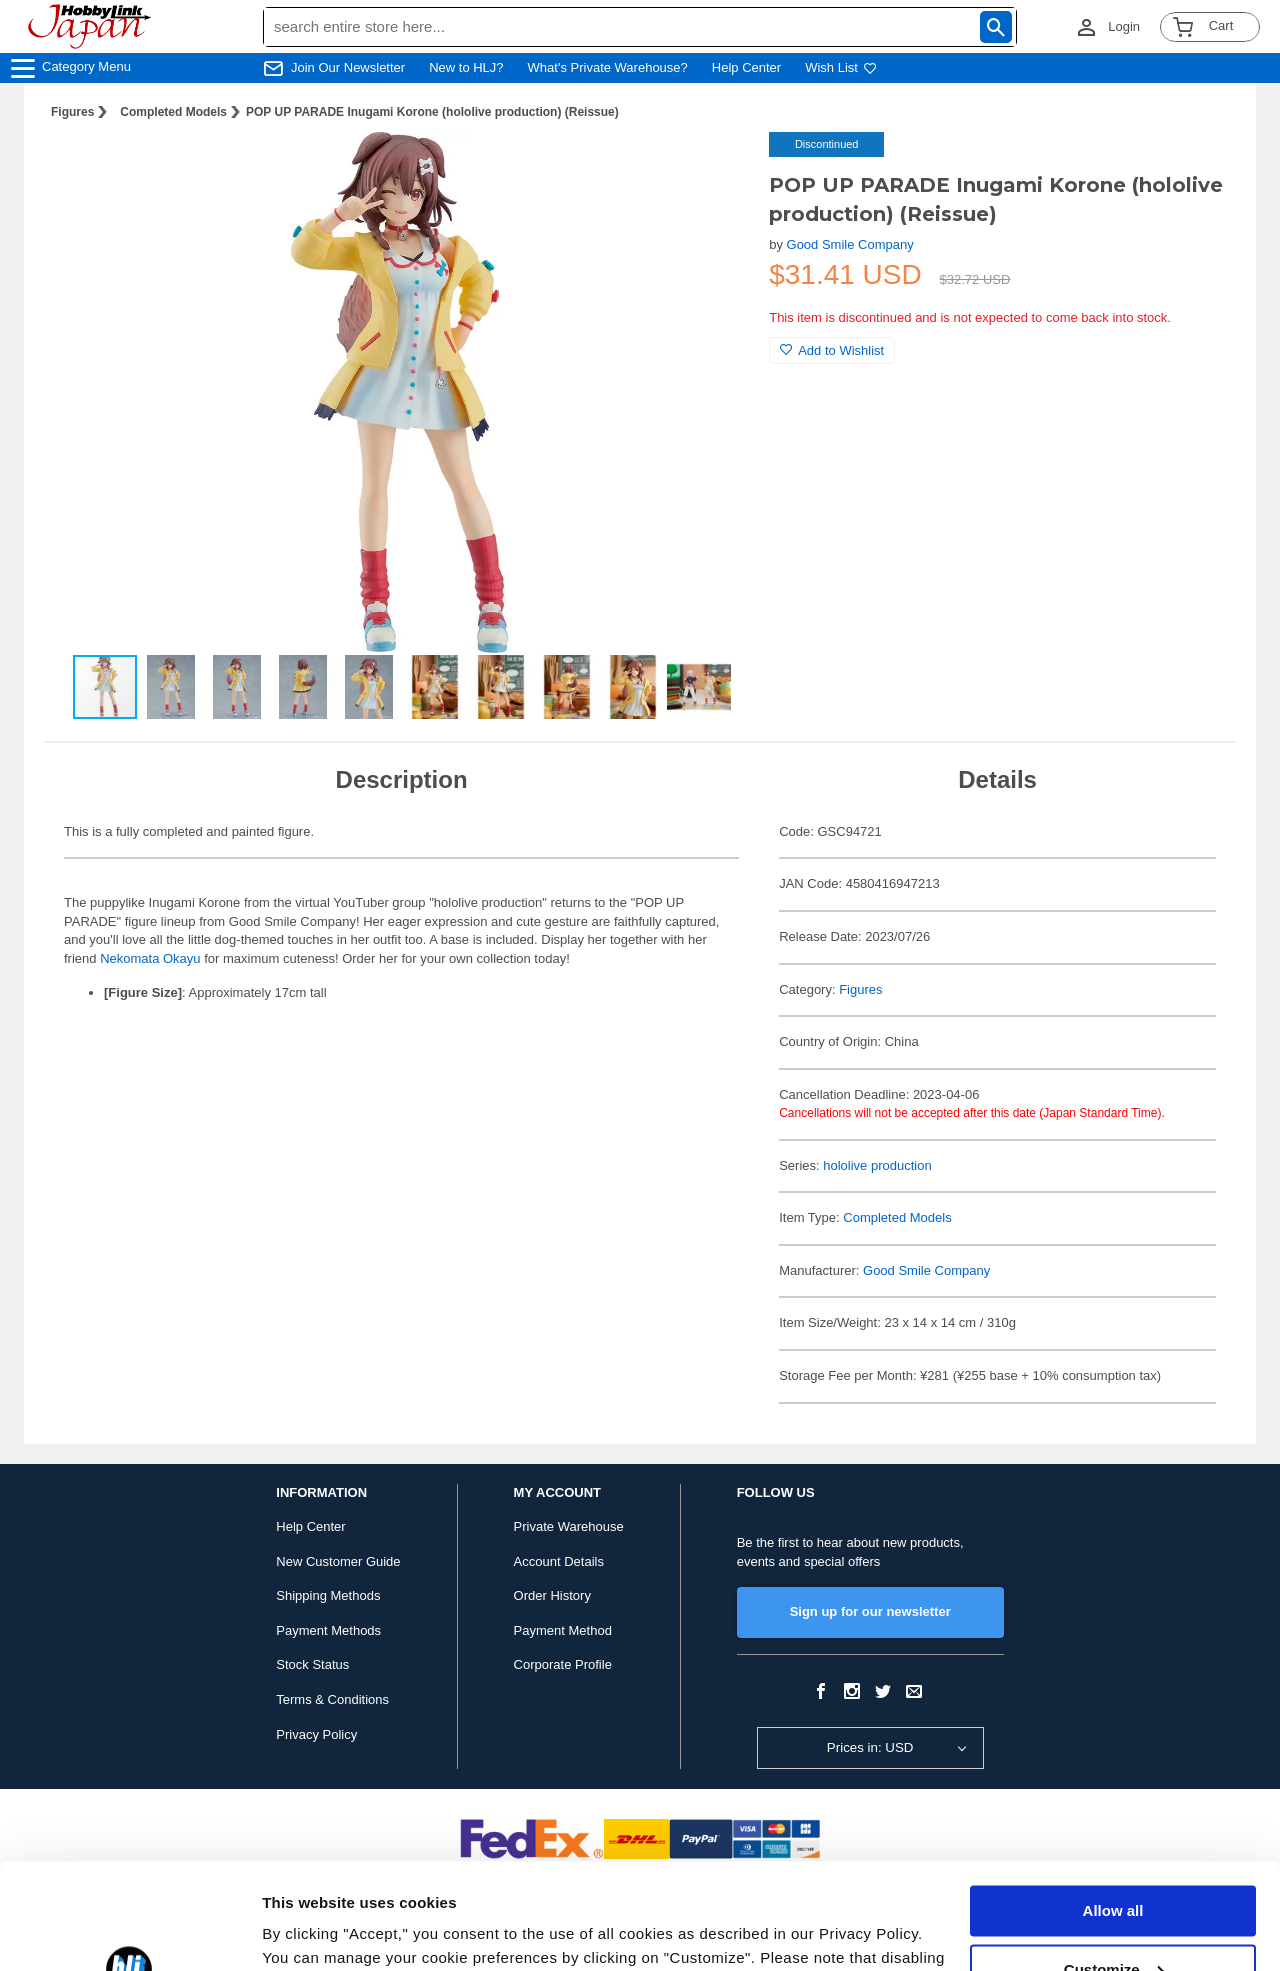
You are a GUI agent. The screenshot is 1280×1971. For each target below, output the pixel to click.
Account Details (559, 1561)
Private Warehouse (569, 1526)
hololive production (877, 1165)
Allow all (1113, 1805)
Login (1124, 26)
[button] (713, 168)
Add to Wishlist (832, 350)
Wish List (841, 67)
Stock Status (312, 1664)
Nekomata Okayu (150, 958)
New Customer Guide (338, 1561)
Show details (308, 1931)
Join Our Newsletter (348, 67)
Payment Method (563, 1630)
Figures (72, 112)
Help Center (746, 67)
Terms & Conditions (332, 1699)
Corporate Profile (563, 1664)
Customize (1114, 1863)
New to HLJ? (466, 67)
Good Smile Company (850, 244)
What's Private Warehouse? (608, 67)
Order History (552, 1595)
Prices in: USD (870, 1747)
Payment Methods (328, 1630)
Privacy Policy (316, 1734)
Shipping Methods (328, 1595)
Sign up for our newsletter (870, 1611)
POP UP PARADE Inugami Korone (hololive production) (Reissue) (432, 112)
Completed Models (173, 112)
